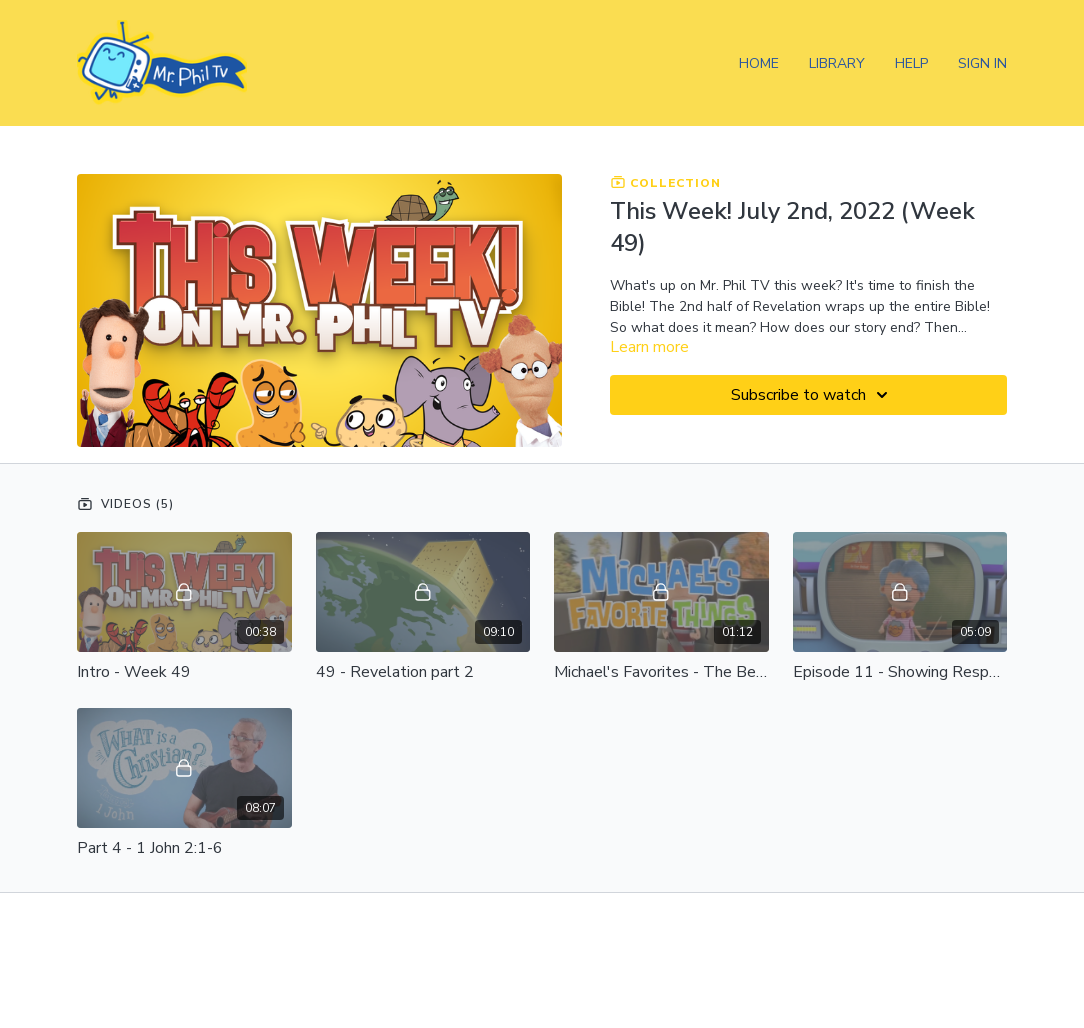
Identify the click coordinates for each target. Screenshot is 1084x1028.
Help (911, 63)
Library (837, 63)
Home (759, 63)
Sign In (982, 63)
